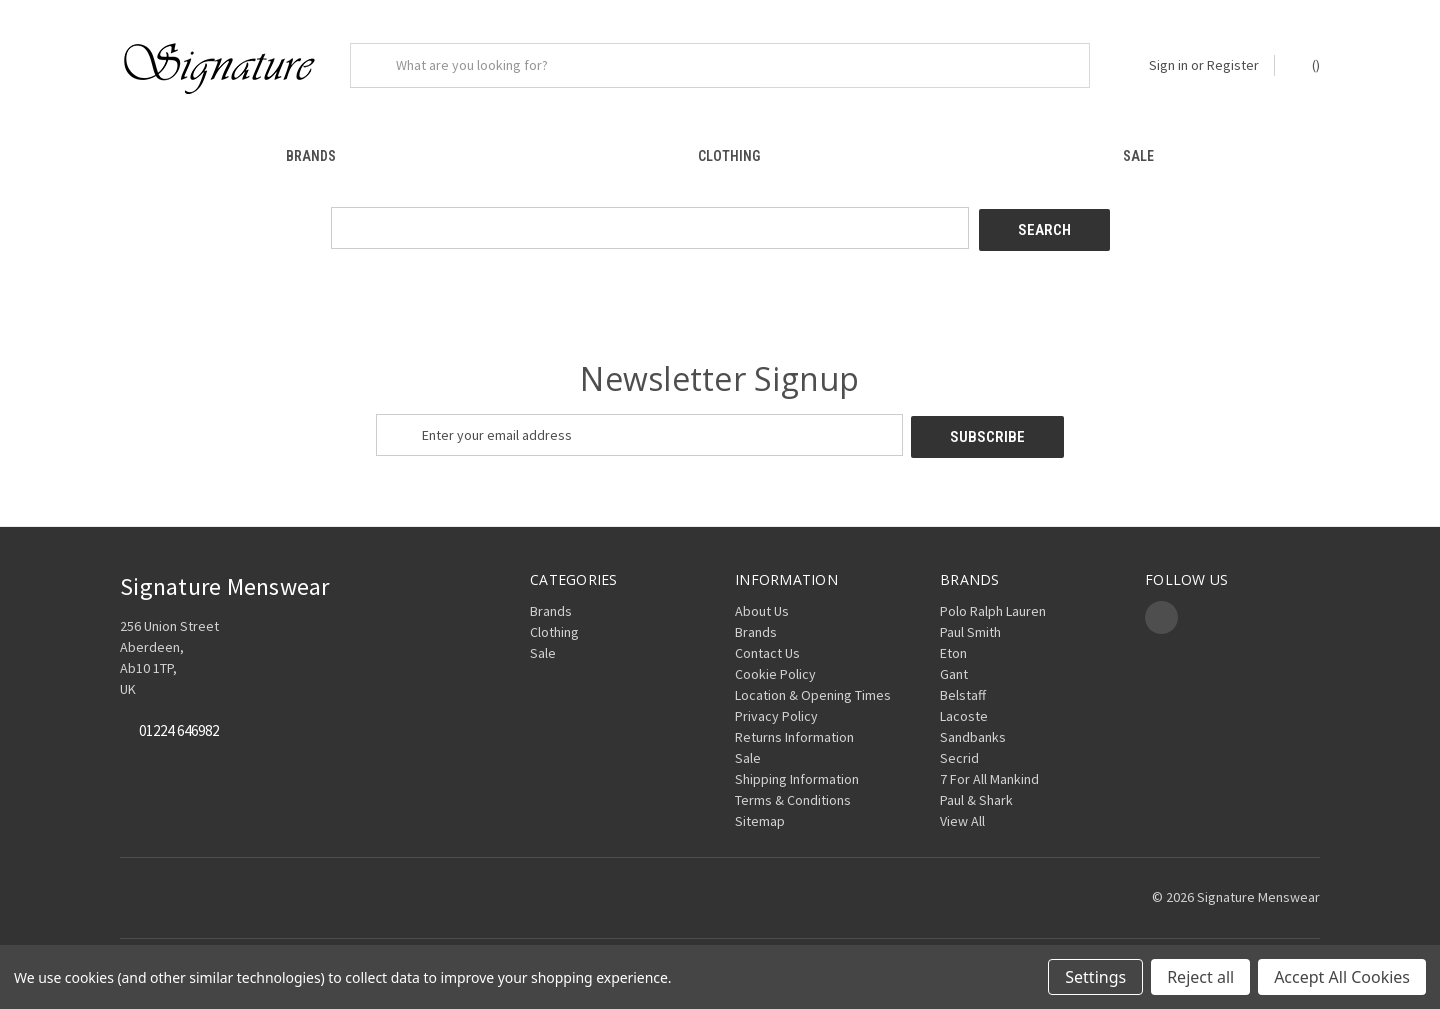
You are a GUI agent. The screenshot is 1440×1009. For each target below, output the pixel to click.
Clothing (729, 156)
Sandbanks (973, 727)
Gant (954, 664)
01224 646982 (179, 721)
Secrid (959, 748)
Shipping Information (797, 769)
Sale (1138, 156)
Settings (1095, 977)
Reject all (1200, 977)
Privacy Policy (776, 706)
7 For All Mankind (989, 769)
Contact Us (767, 643)
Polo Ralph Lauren (993, 601)
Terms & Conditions (793, 790)
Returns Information (794, 727)
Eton (953, 643)
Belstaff (963, 685)
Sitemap (760, 811)
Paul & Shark (976, 790)
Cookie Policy (775, 664)
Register (1233, 65)
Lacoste (964, 706)
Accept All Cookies (1342, 977)
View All (962, 811)
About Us (762, 601)
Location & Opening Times (813, 685)
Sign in (1168, 65)
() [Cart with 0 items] (1306, 64)
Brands (311, 156)
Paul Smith (970, 622)
